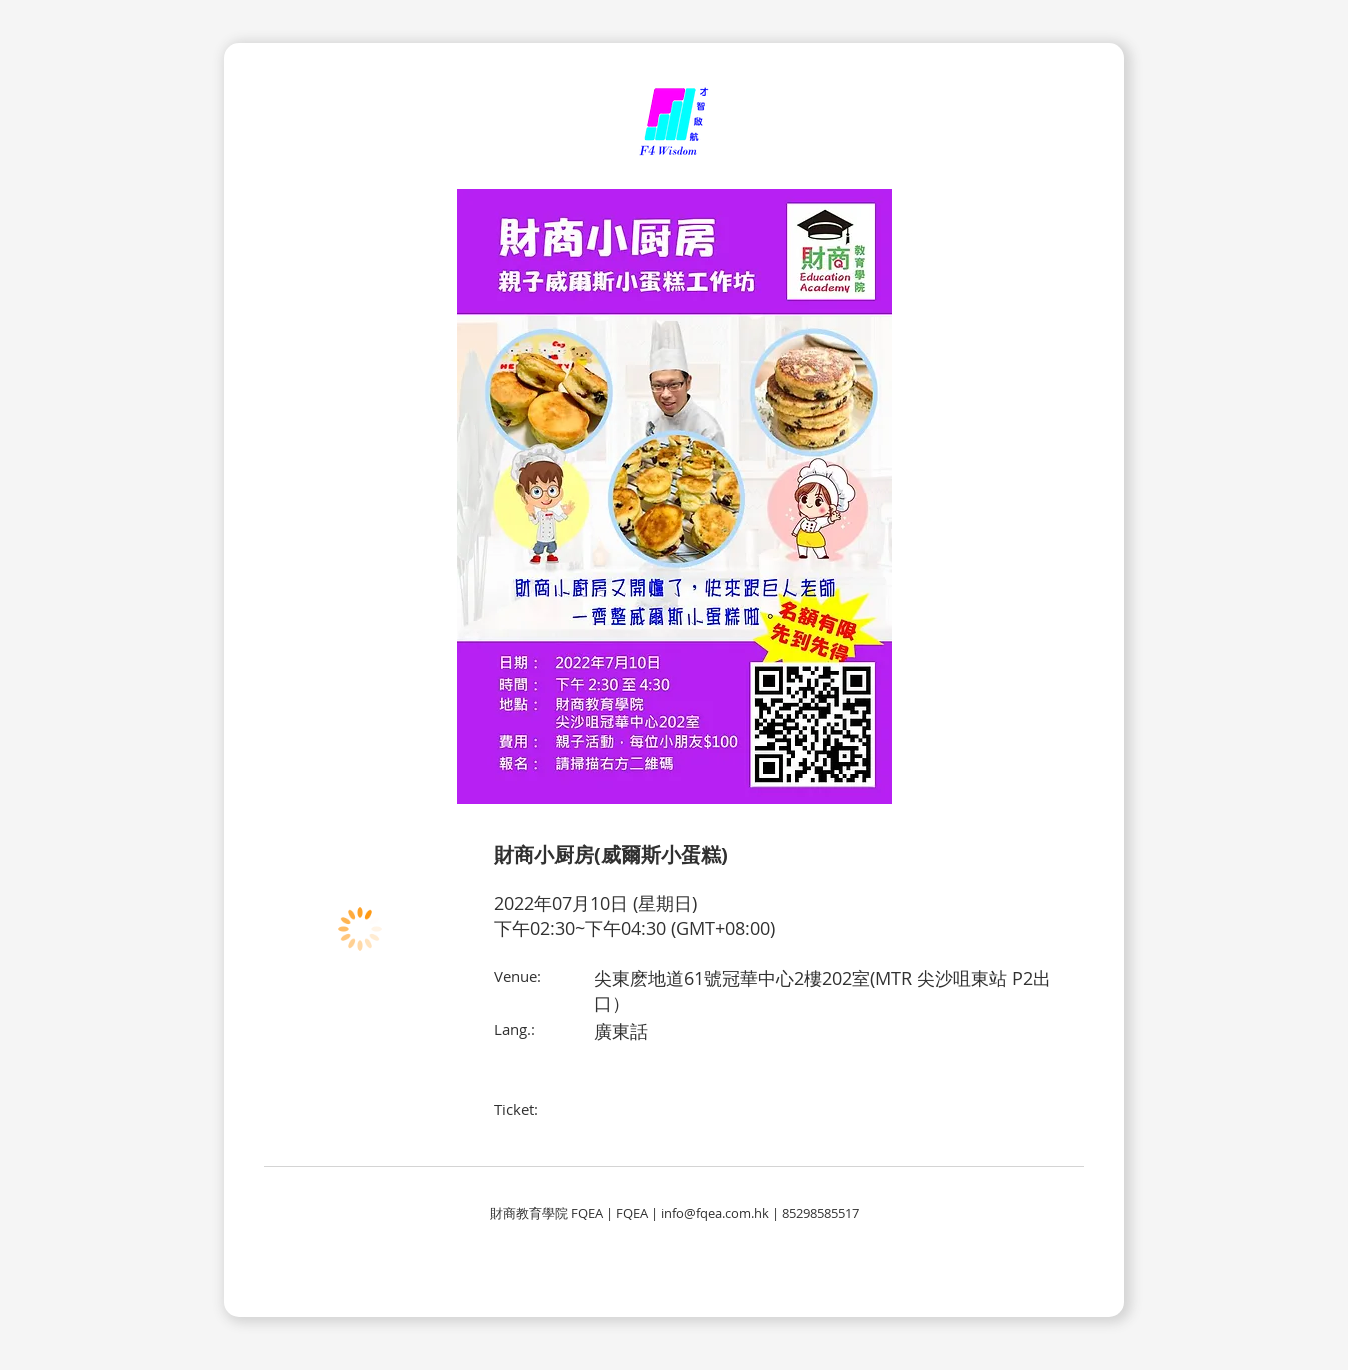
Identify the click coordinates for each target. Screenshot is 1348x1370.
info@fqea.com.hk (715, 1213)
